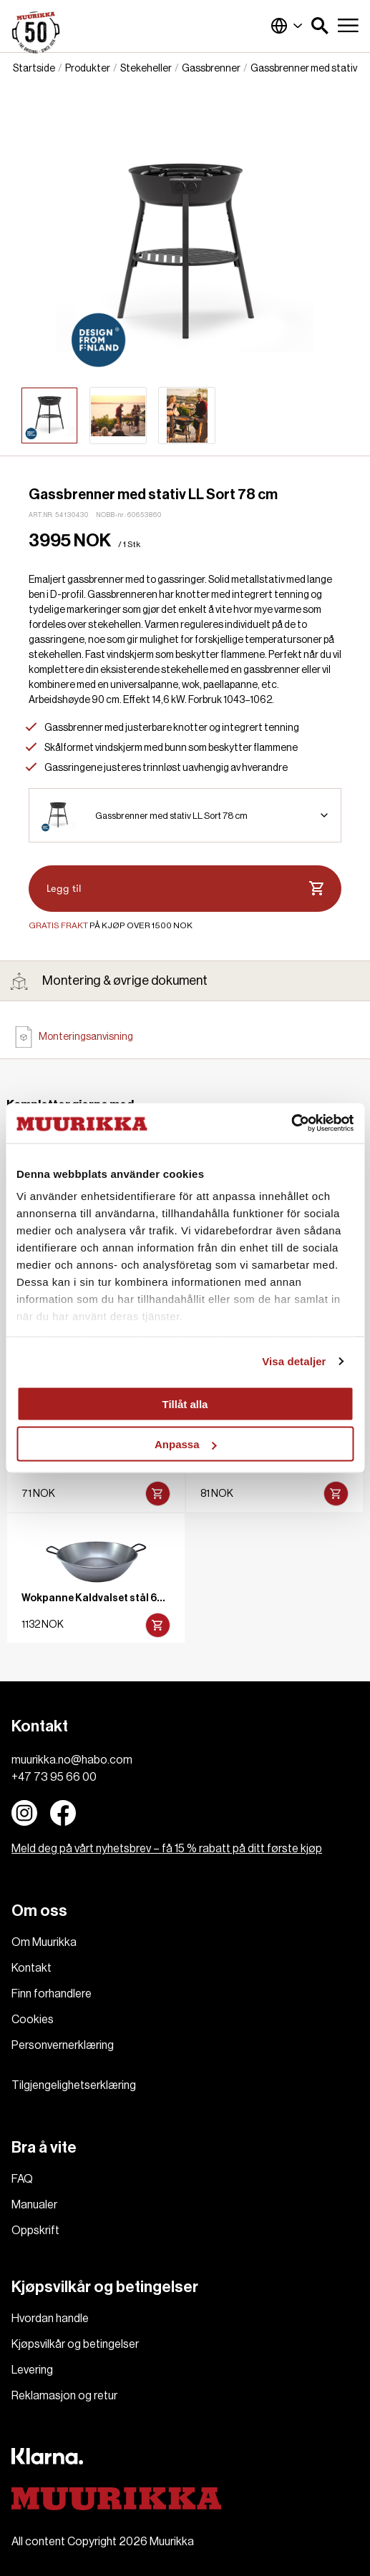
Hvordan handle (50, 2318)
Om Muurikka (44, 1942)
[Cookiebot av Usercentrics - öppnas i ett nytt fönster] (291, 1123)
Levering (32, 2370)
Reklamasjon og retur (64, 2396)
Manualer (34, 2205)
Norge (287, 26)
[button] (319, 25)
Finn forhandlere (51, 1994)
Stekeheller (146, 69)
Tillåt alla (185, 1403)
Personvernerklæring (62, 2045)
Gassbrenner (211, 69)
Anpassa (186, 1444)
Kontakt (31, 1968)
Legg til (185, 889)
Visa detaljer (294, 1361)
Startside (34, 69)
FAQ (22, 2179)
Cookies (32, 2019)
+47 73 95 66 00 (54, 1777)
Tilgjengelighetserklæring (73, 2085)
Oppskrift (35, 2230)
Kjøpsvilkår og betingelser (75, 2344)
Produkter (87, 69)
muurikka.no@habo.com (71, 1760)
